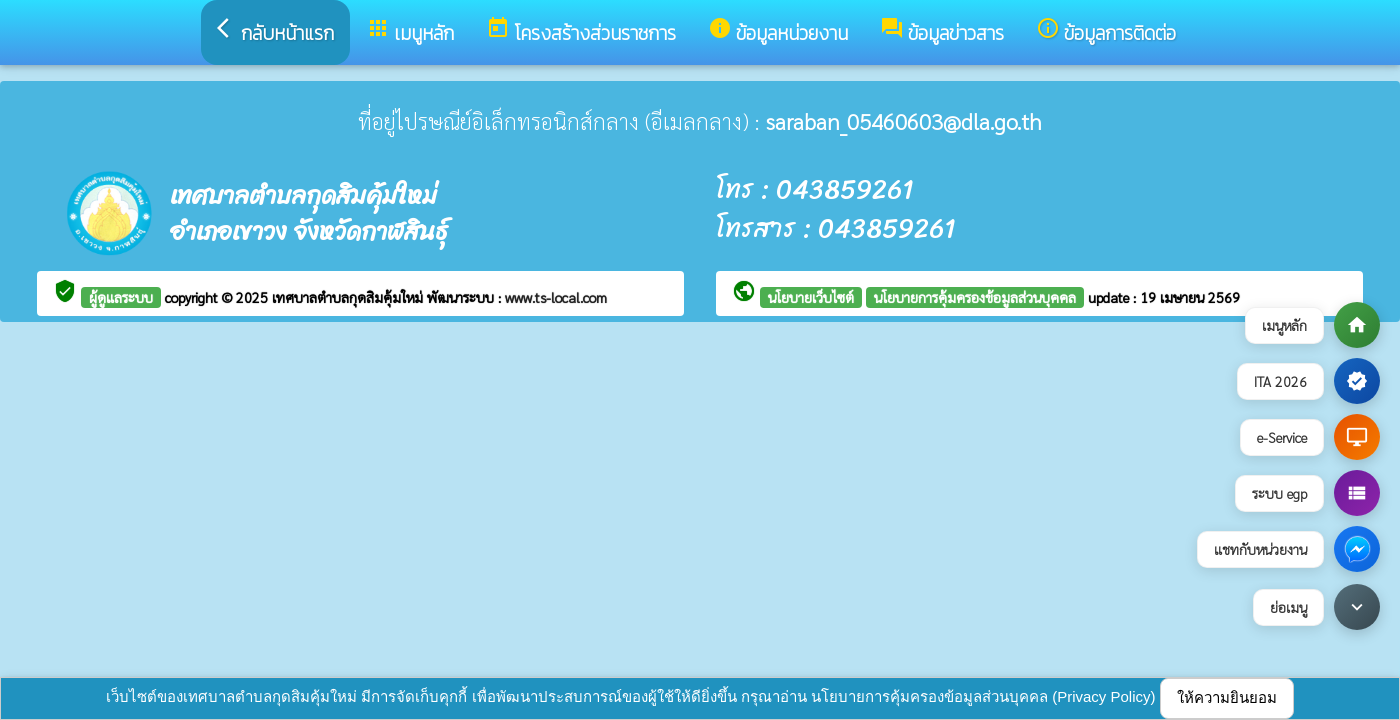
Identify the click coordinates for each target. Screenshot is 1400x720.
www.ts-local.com (556, 297)
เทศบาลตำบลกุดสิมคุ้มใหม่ (349, 297)
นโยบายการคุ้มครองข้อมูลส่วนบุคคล (975, 297)
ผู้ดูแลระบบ (121, 297)
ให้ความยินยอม (1227, 697)
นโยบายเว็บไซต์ (811, 297)
